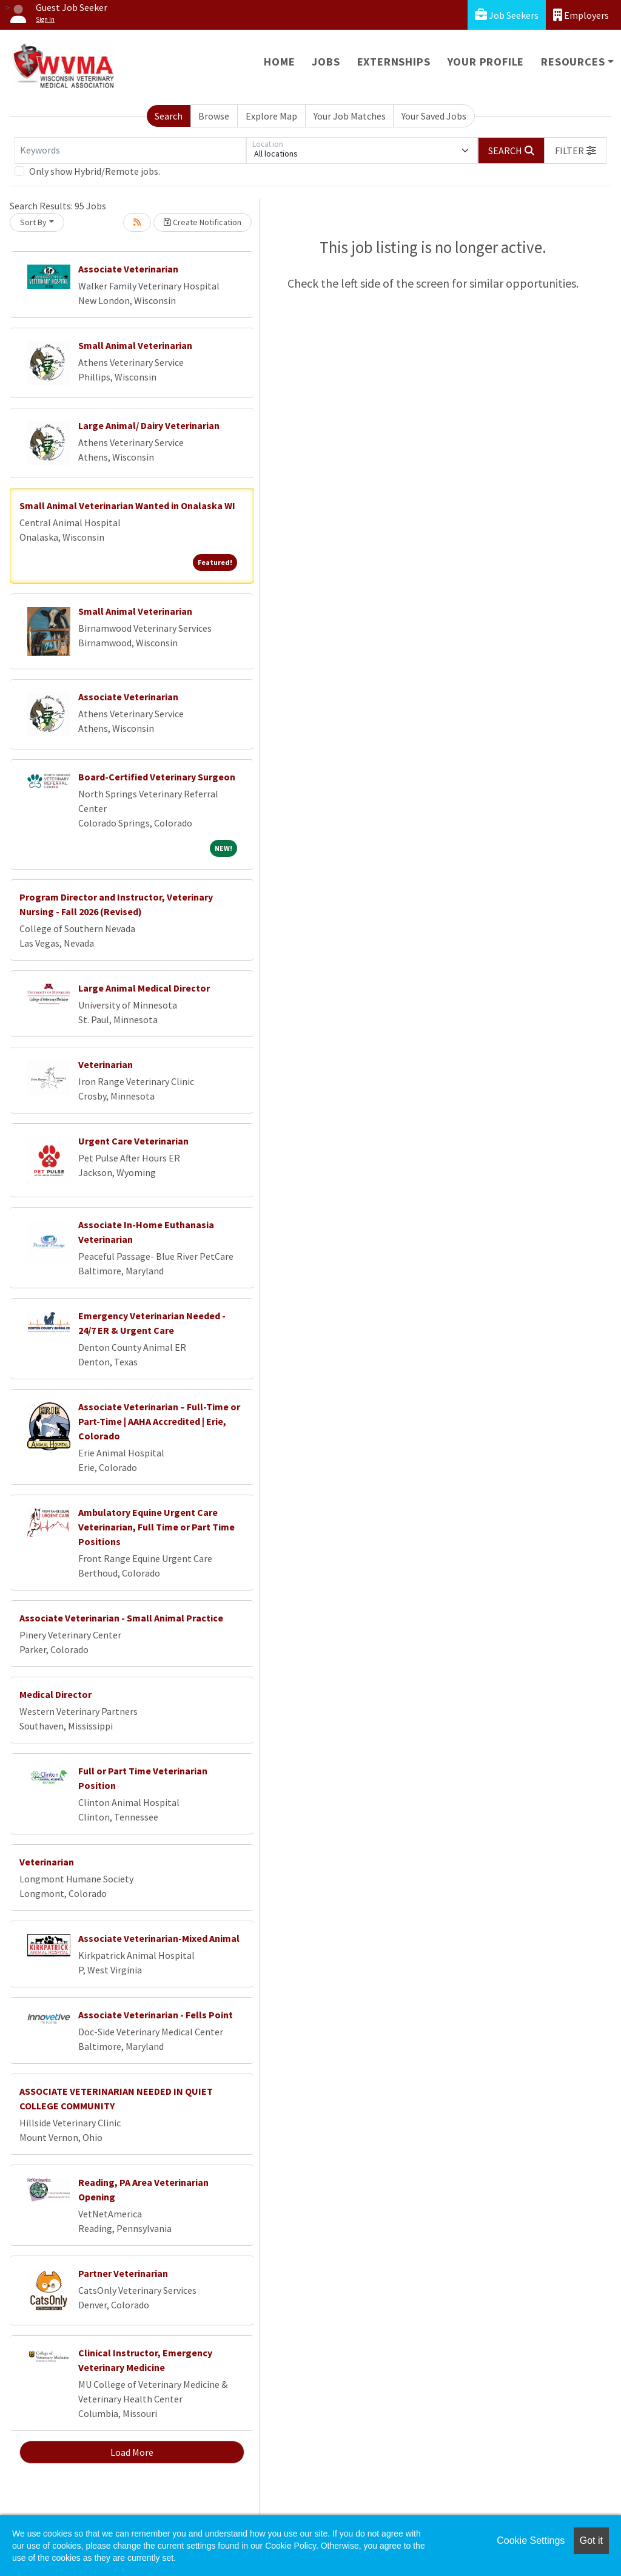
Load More (131, 2452)
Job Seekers (507, 14)
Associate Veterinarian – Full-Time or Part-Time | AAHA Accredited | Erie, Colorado (159, 1421)
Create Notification (202, 222)
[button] (575, 150)
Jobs (326, 62)
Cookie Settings (531, 2540)
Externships (394, 62)
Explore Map (271, 116)
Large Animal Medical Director (144, 988)
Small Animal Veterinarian (135, 345)
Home (279, 62)
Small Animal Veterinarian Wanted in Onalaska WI (127, 505)
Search (169, 116)
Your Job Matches (350, 116)
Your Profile (486, 62)
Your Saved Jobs (433, 116)
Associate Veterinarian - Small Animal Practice (121, 1618)
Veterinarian (105, 1064)
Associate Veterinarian (128, 269)
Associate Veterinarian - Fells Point (155, 2015)
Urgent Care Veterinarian (133, 1141)
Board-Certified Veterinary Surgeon (156, 777)
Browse (213, 116)
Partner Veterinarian (123, 2273)
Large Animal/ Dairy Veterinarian (149, 425)
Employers (581, 14)
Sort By (33, 222)
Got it (591, 2540)
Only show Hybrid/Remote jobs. (94, 171)
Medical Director (55, 1694)
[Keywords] (130, 150)
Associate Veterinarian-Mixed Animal (159, 1938)
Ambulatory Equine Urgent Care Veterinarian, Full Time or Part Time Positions (156, 1526)
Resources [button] (573, 62)
